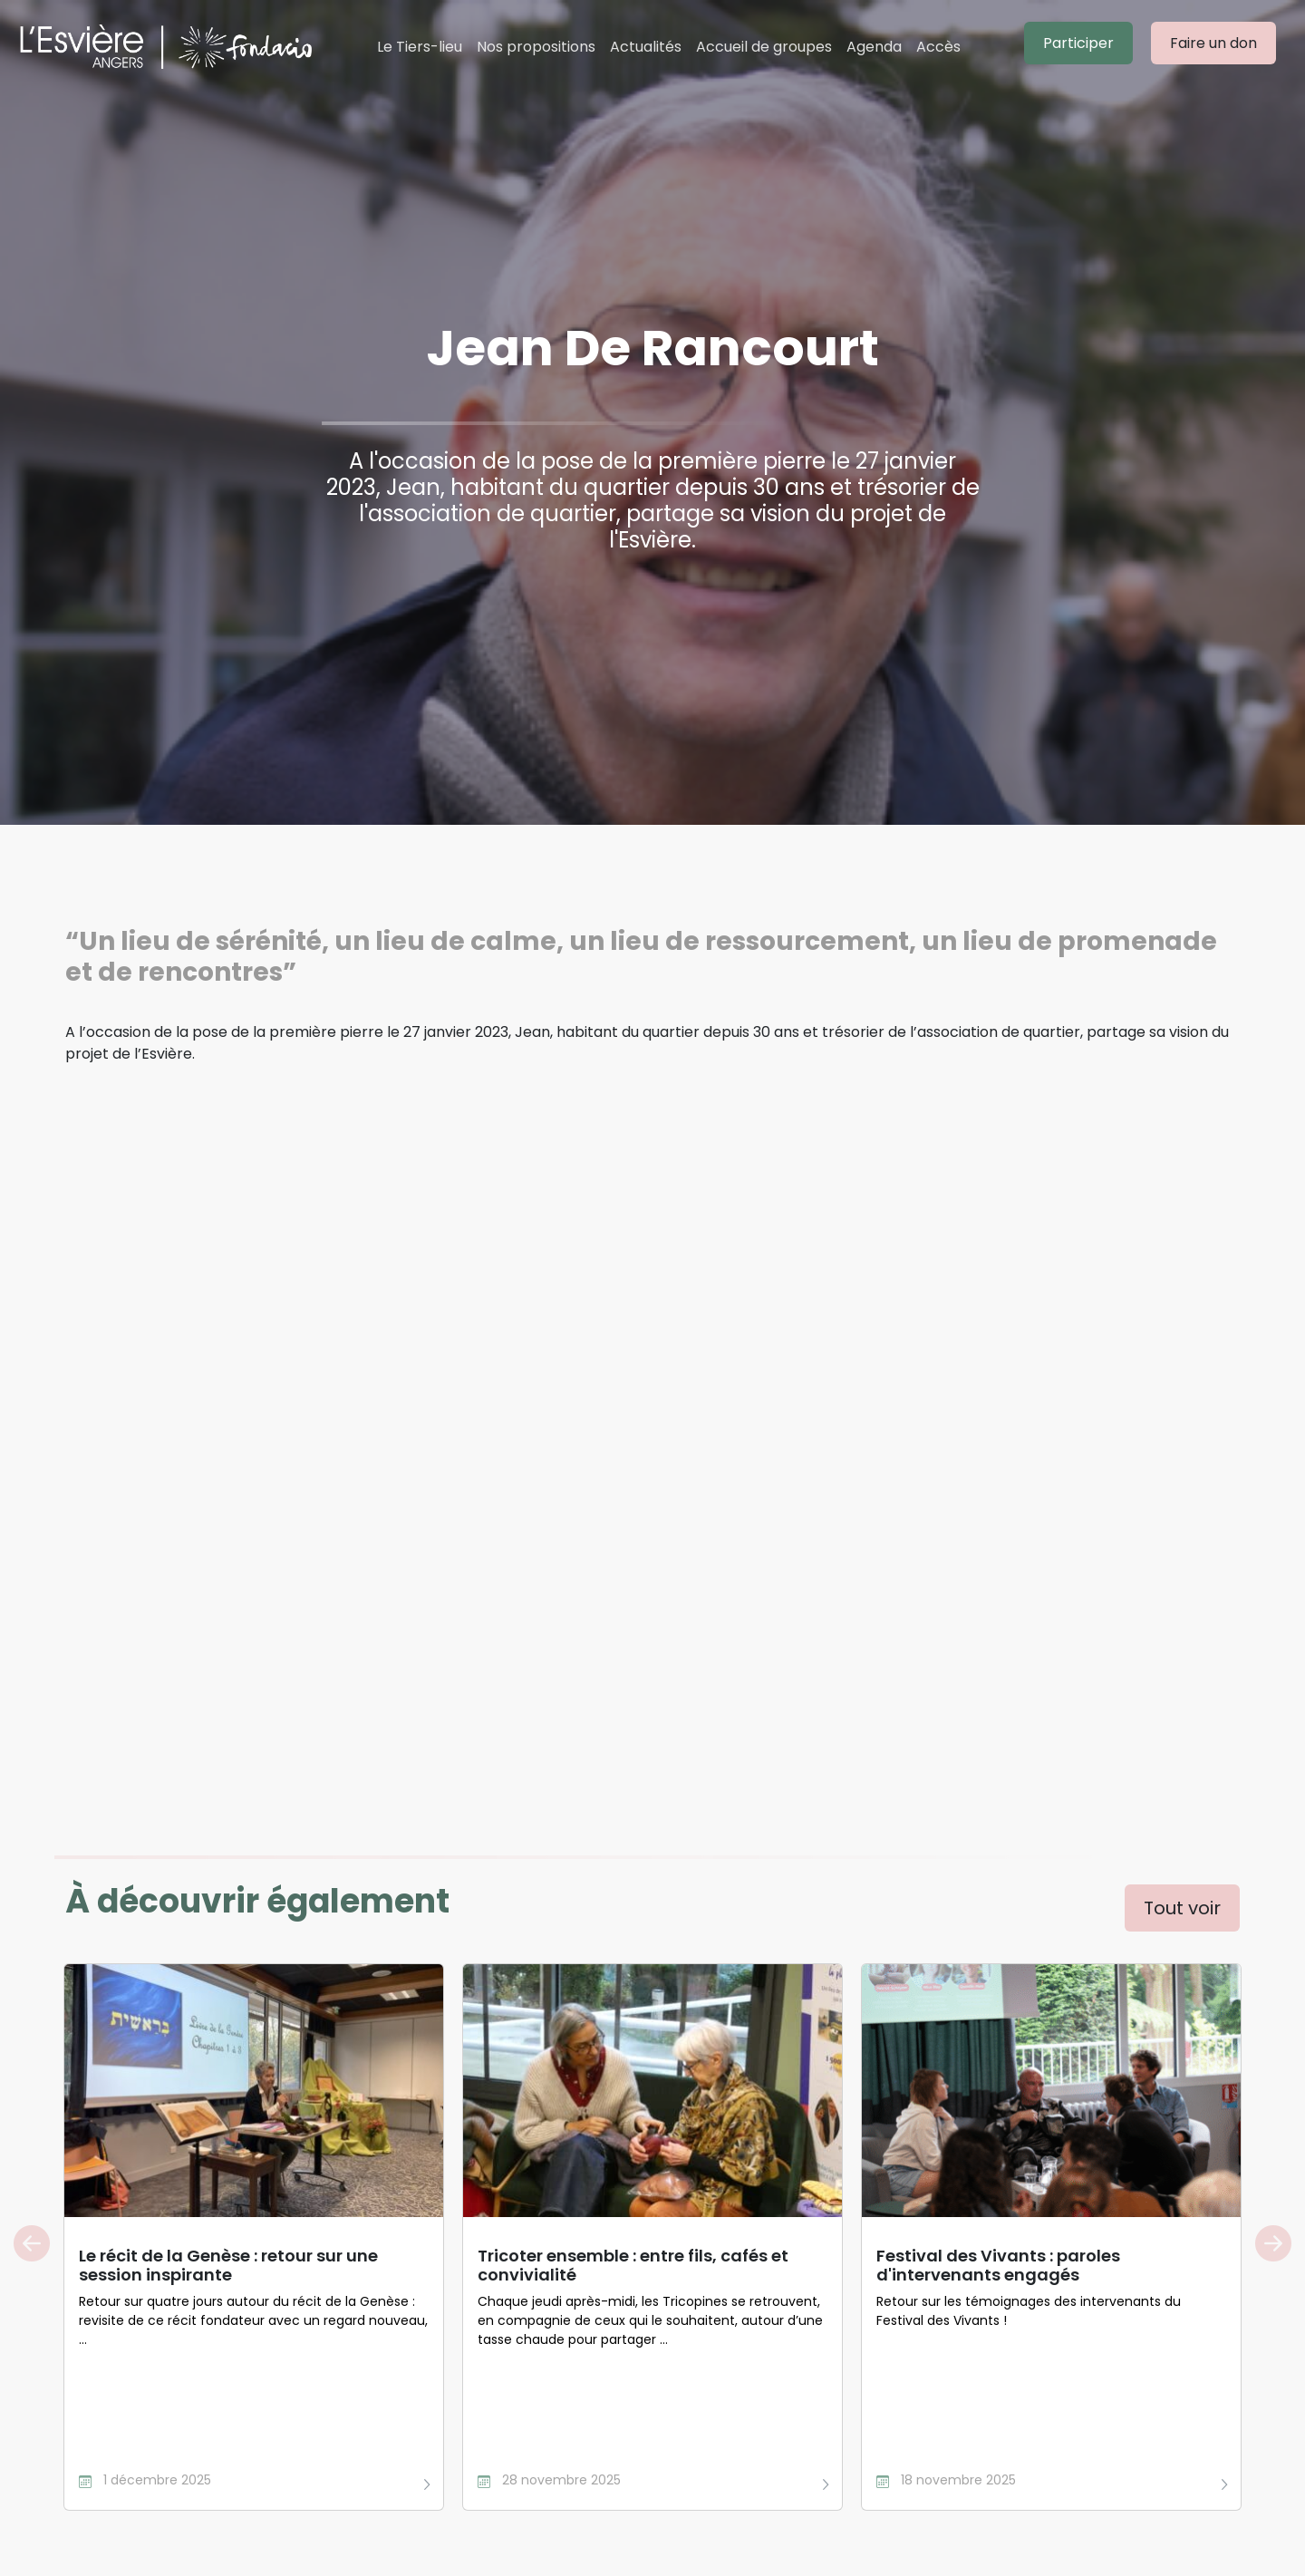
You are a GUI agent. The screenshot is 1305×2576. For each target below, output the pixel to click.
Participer (1078, 43)
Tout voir (1182, 1908)
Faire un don (1213, 43)
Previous (31, 2243)
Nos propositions (536, 46)
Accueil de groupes (764, 46)
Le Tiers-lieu (419, 46)
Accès (938, 46)
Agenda (874, 46)
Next (1273, 2243)
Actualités (646, 46)
